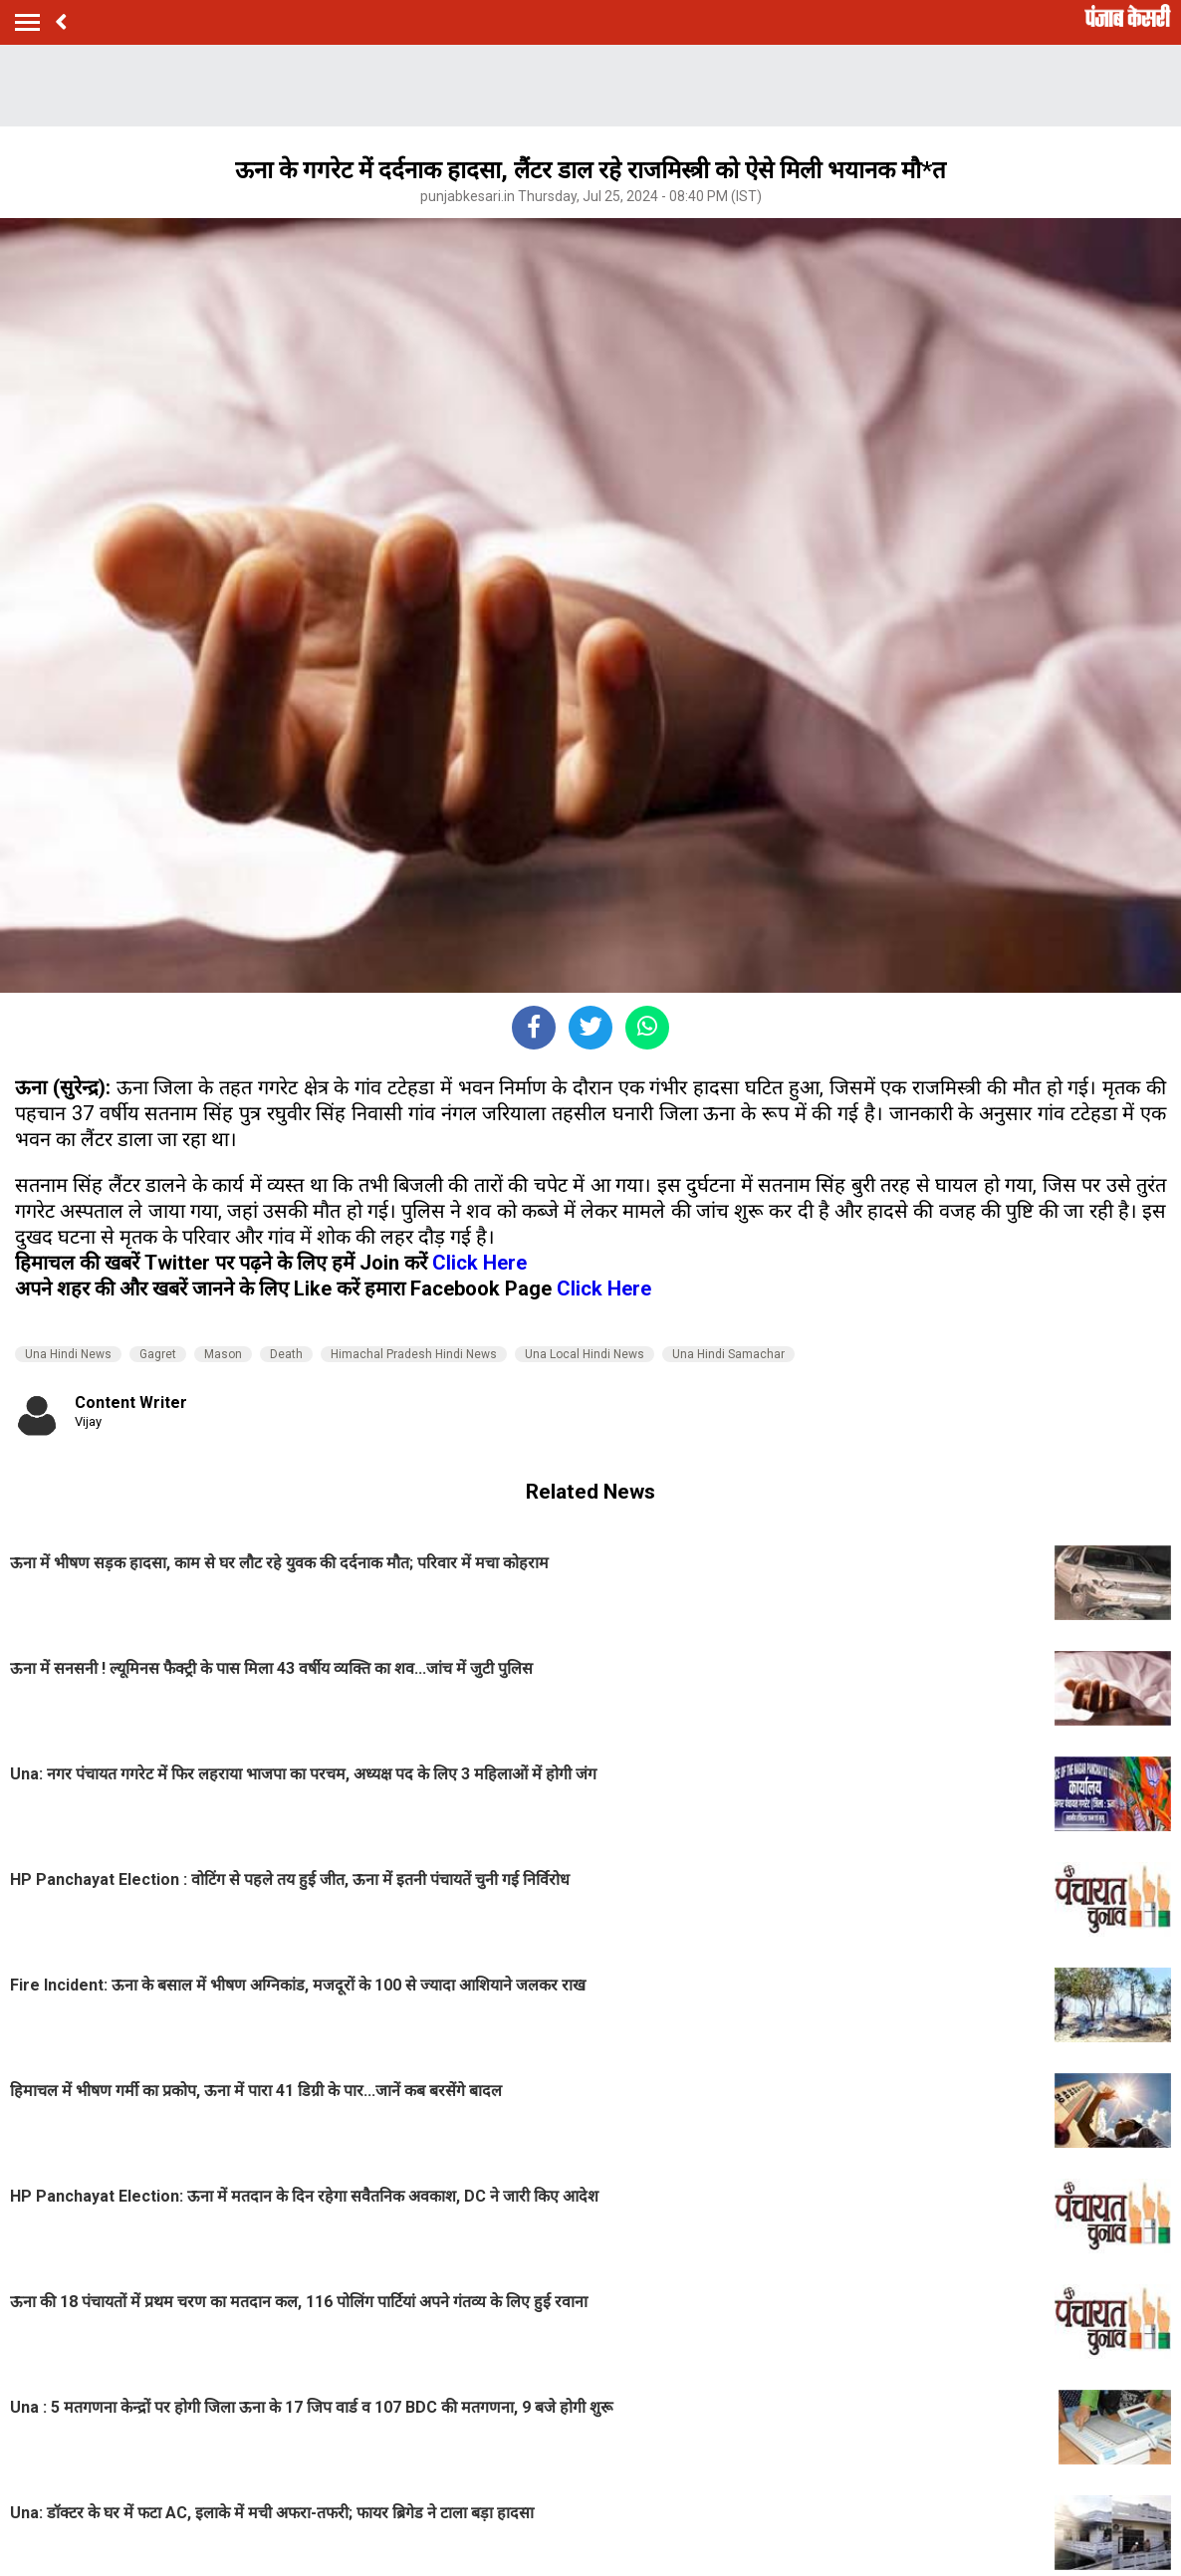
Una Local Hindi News (584, 1354)
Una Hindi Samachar (728, 1354)
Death (286, 1354)
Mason (223, 1354)
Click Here (479, 1263)
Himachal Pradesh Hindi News (414, 1354)
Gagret (157, 1354)
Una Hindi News (68, 1354)
